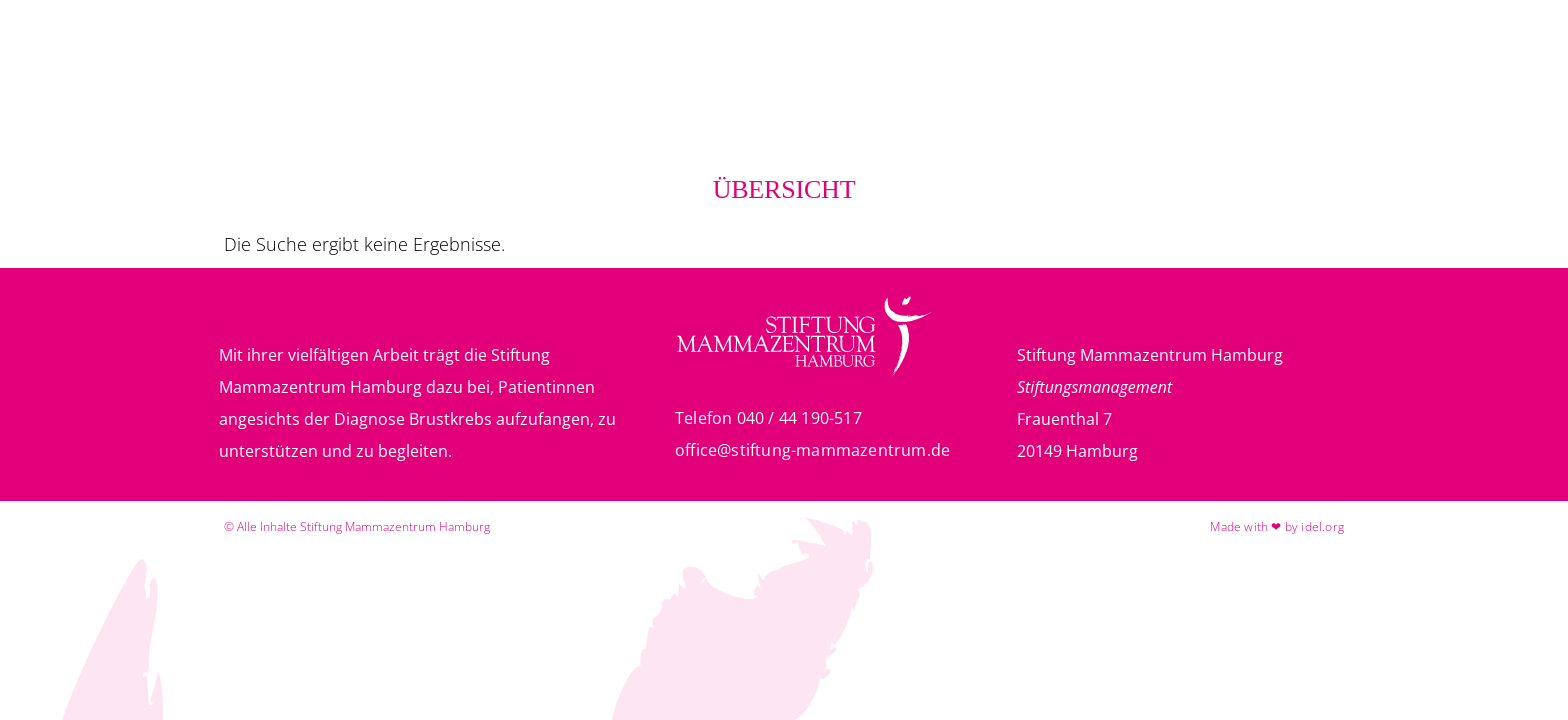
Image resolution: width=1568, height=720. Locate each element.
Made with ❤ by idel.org (1277, 526)
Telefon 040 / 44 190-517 (768, 418)
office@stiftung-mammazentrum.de (812, 450)
